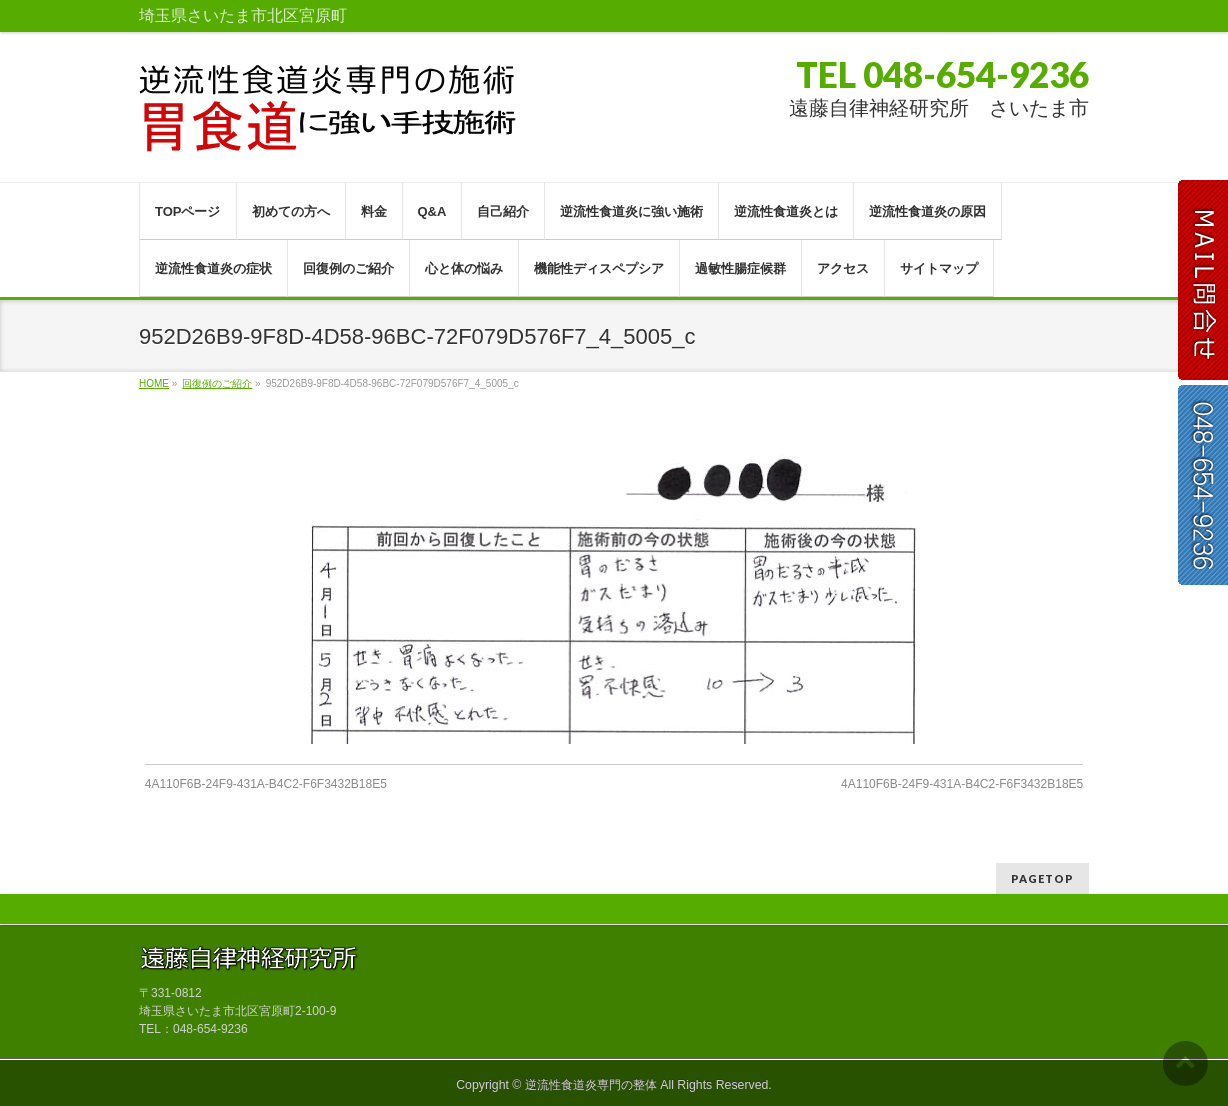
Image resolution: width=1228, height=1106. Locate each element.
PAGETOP (1042, 878)
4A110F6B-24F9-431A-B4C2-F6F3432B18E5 (266, 784)
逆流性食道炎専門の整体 (591, 1085)
